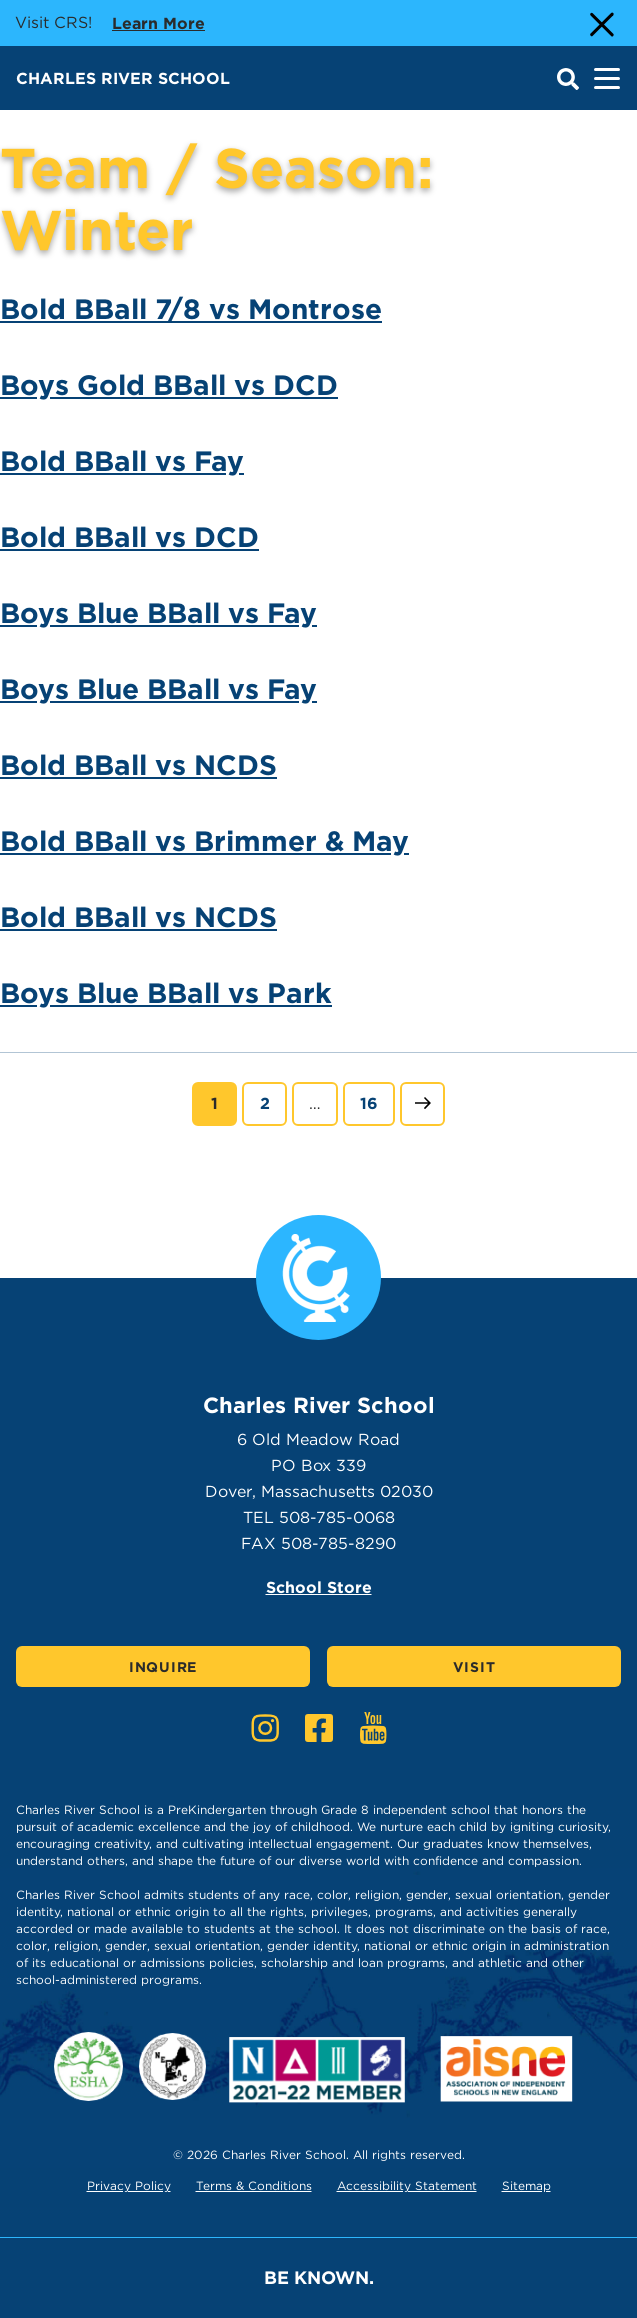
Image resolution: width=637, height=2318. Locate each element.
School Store (319, 1587)
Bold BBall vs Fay (122, 461)
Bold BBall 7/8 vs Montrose (191, 309)
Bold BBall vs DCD (129, 537)
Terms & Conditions (254, 2185)
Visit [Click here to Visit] (474, 1667)
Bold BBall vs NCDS (138, 765)
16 (377, 1102)
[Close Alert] (600, 23)
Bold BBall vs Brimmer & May (204, 841)
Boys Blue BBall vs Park (166, 993)
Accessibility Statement (407, 2185)
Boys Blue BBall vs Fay (158, 613)
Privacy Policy (129, 2185)
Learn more (158, 22)
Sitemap (526, 2185)
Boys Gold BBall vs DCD (169, 385)
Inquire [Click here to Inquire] (163, 1667)
